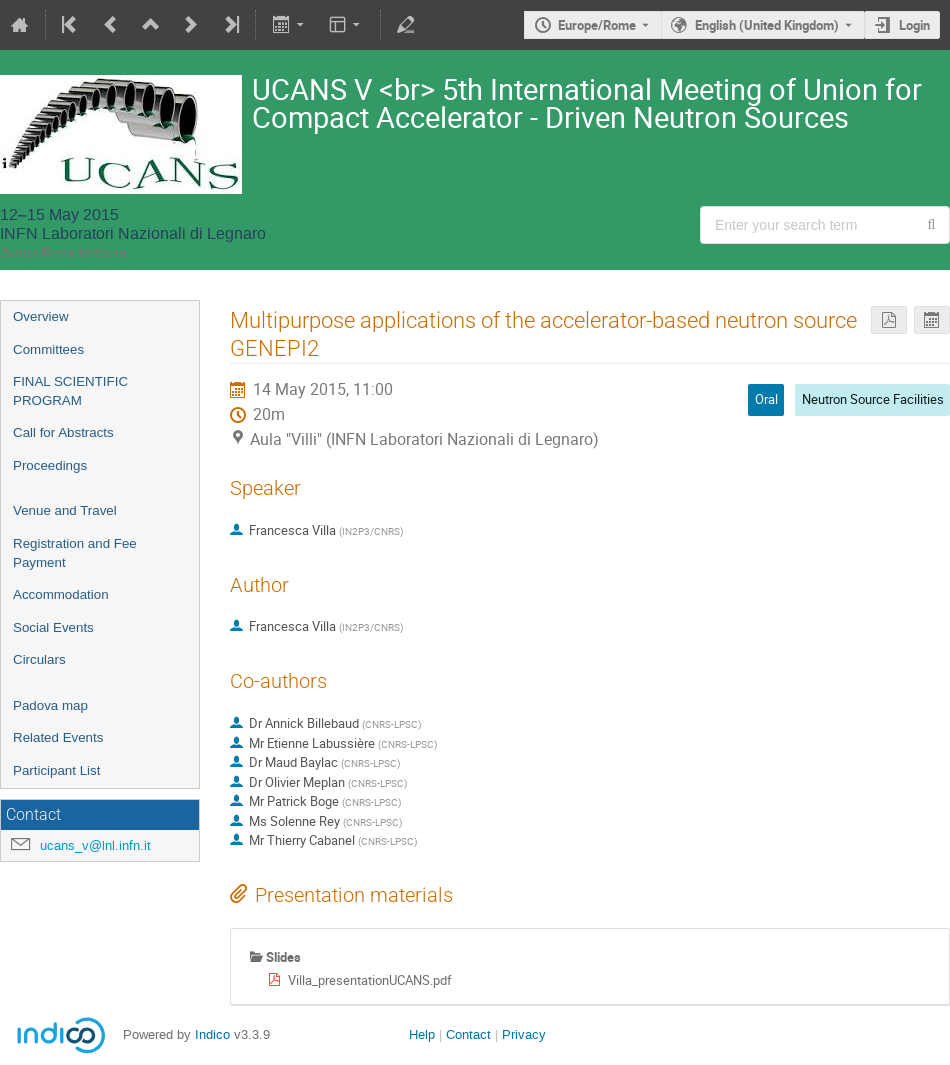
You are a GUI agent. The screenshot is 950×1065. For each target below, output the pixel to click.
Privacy (524, 1034)
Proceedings (50, 465)
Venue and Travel (65, 510)
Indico (212, 1034)
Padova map (50, 705)
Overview (41, 316)
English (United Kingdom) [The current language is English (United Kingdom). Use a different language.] (767, 25)
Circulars (39, 659)
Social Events (53, 627)
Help (422, 1034)
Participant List (56, 770)
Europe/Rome (597, 25)
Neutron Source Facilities (873, 399)
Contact (468, 1034)
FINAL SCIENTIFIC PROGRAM (70, 391)
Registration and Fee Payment (75, 553)
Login (914, 25)
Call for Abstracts (63, 432)
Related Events (58, 737)
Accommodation (61, 594)
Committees (48, 349)
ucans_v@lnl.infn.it (95, 845)
